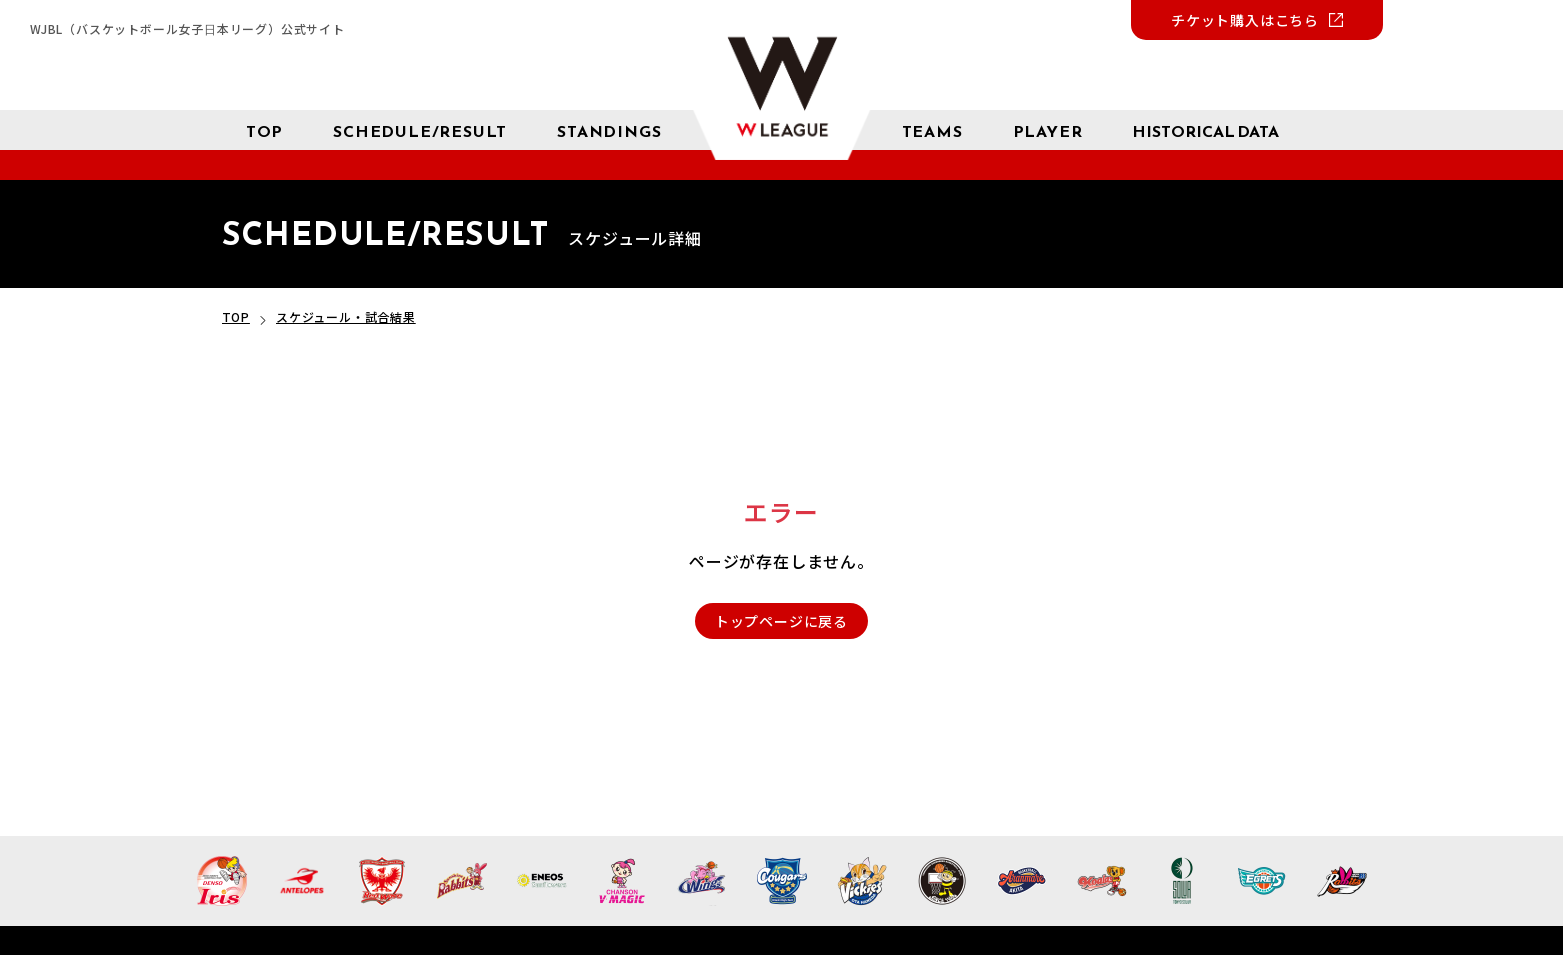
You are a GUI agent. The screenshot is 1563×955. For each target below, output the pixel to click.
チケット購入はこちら (1245, 20)
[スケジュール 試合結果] (420, 130)
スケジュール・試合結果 (346, 316)
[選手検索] (1048, 130)
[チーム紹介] (932, 130)
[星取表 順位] (609, 130)
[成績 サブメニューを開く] (1205, 130)
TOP (236, 316)
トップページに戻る (781, 621)
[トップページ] (264, 130)
